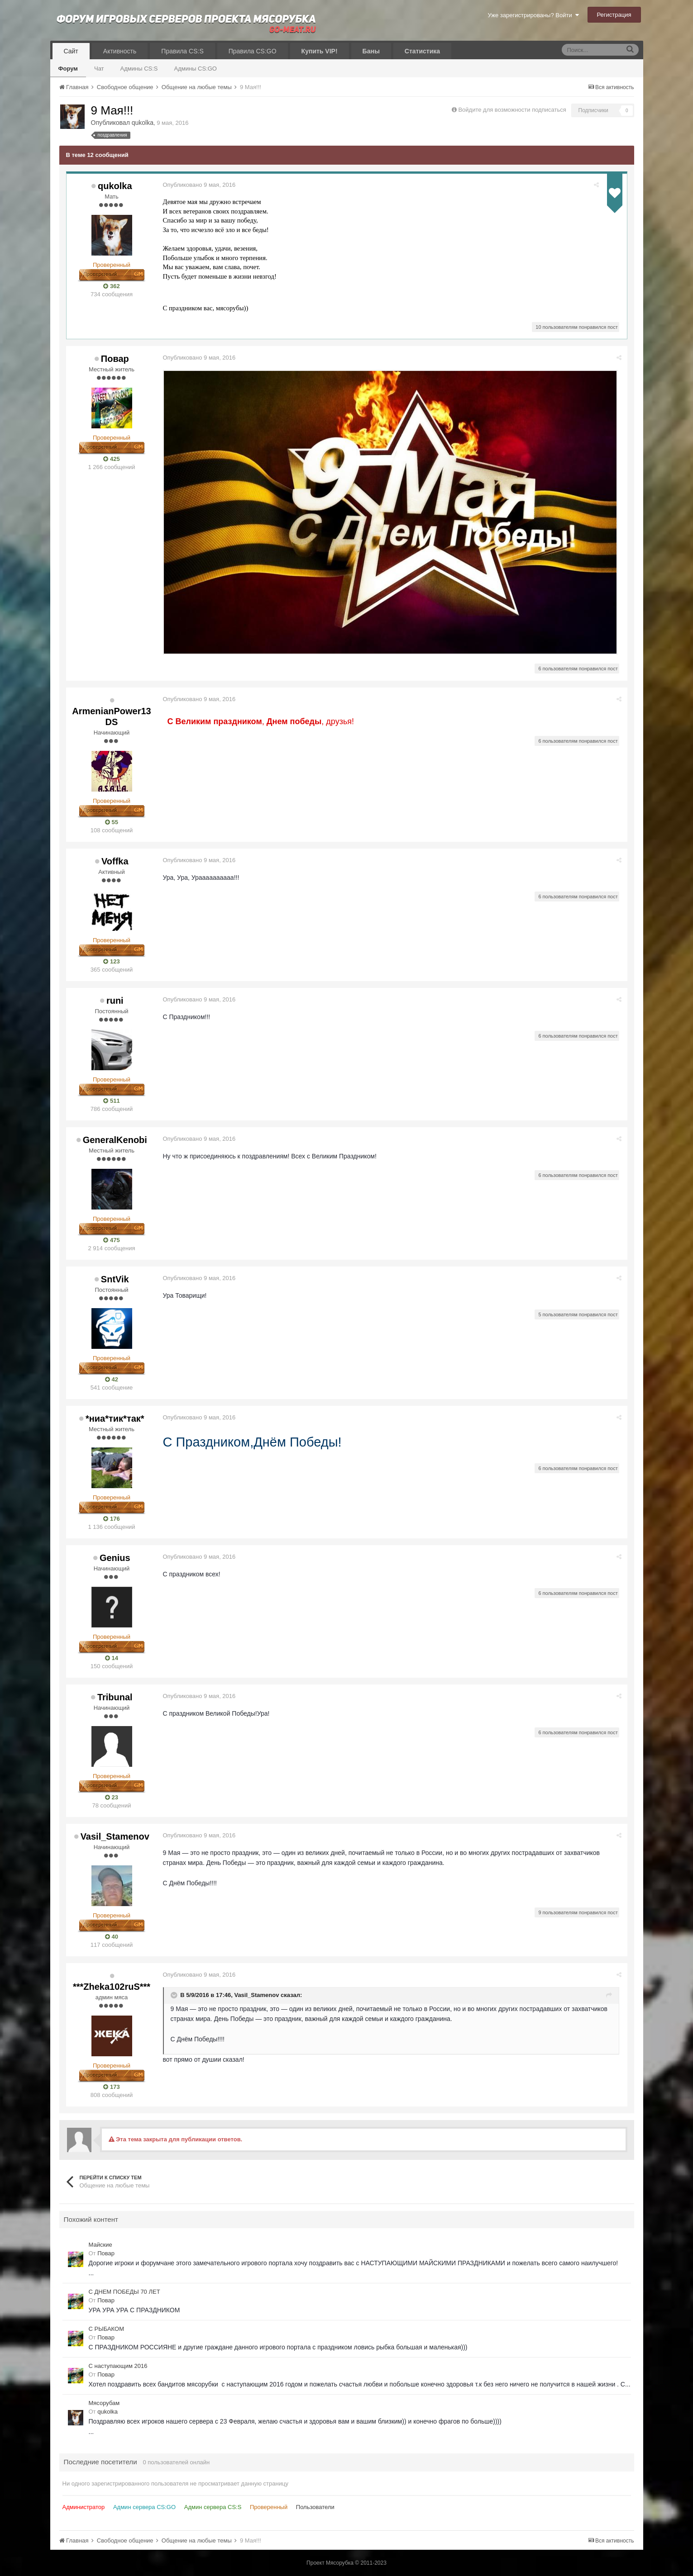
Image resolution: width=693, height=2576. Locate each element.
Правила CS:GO (253, 51)
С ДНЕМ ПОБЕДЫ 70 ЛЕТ (124, 2291)
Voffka (115, 861)
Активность (120, 51)
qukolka (142, 122)
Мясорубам (104, 2403)
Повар (115, 359)
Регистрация (614, 14)
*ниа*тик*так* (115, 1418)
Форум (68, 68)
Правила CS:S (182, 51)
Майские (100, 2244)
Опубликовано (200, 184)
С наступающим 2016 (118, 2366)
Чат (99, 68)
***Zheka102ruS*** (111, 1987)
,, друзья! (261, 721)
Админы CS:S (139, 68)
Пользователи (315, 2507)
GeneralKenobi (115, 1140)
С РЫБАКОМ (106, 2328)
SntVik (115, 1279)
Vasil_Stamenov (115, 1836)
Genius (115, 1558)
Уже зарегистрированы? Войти (532, 15)
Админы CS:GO (195, 68)
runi (115, 1001)
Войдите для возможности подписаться (512, 109)
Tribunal (115, 1697)
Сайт (71, 51)
